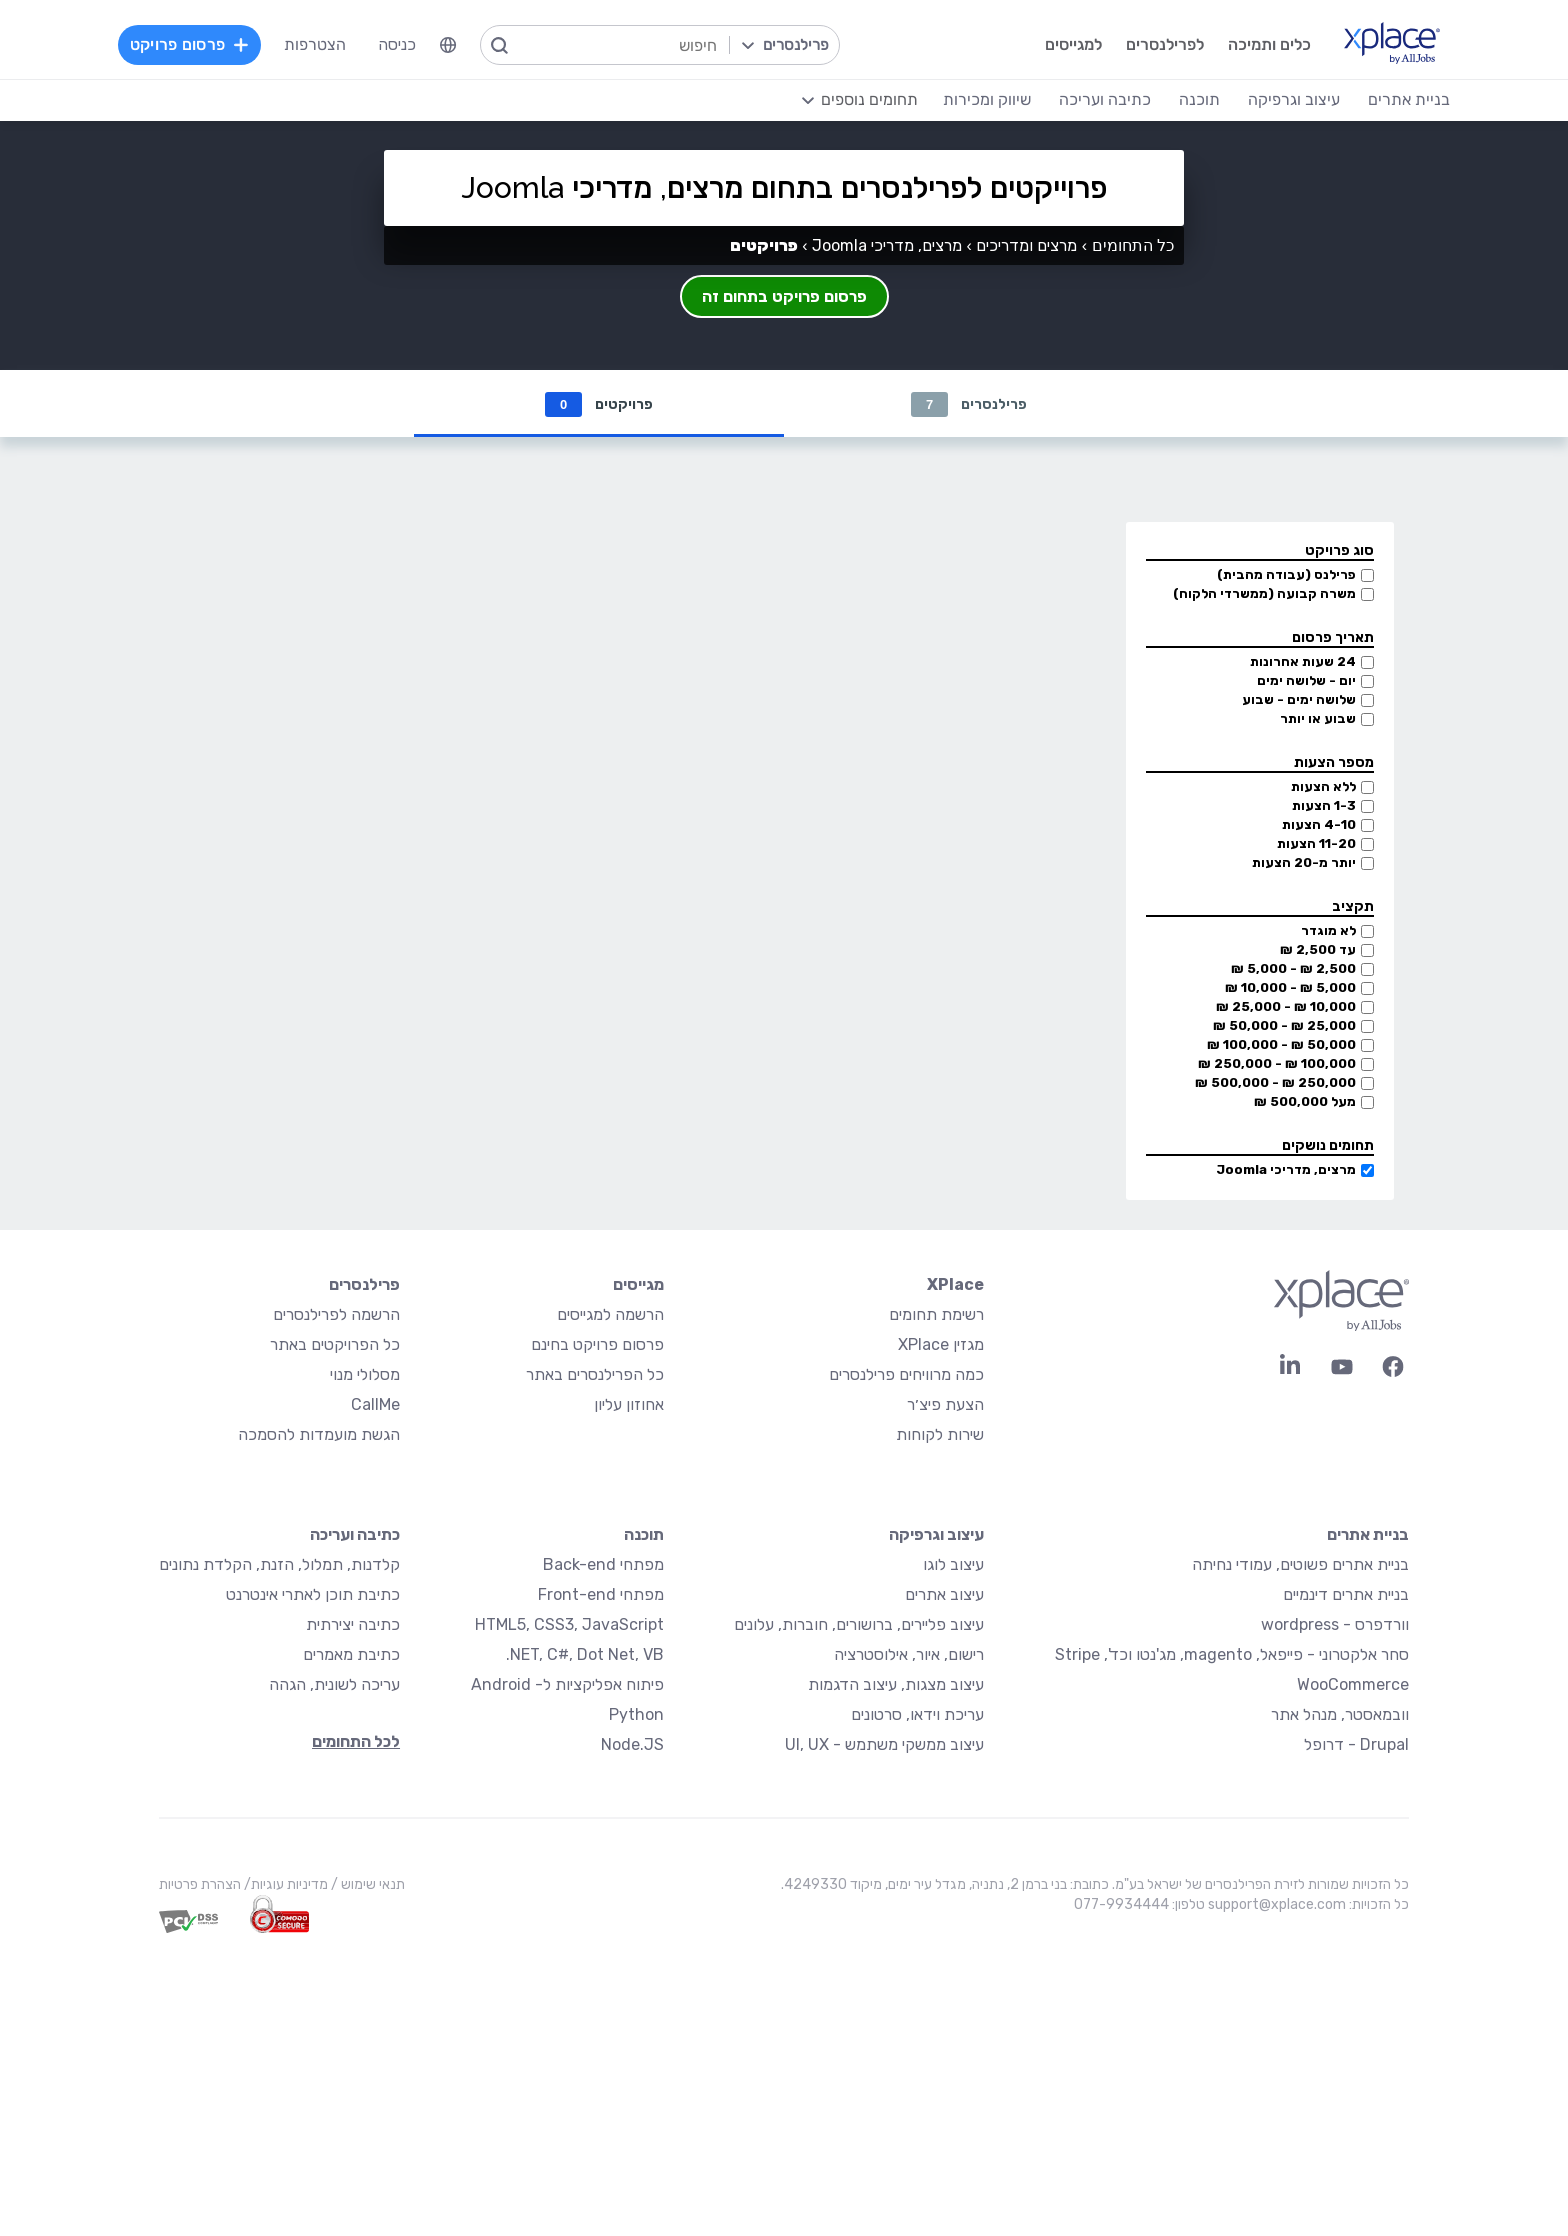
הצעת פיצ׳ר (945, 1405)
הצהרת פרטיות (200, 1885)
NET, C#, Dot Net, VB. (585, 1655)
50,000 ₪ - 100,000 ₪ (1281, 1045)
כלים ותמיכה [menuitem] (1269, 44)
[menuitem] (448, 45)
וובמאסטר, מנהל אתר (1340, 1715)
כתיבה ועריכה (355, 1535)
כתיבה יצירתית (353, 1625)
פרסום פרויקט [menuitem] (190, 44)
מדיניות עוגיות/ (284, 1885)
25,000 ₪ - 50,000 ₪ (1284, 1026)
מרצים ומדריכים (1026, 245)
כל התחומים (1133, 245)
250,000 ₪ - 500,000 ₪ (1275, 1083)
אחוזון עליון (629, 1405)
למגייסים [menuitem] (1073, 44)
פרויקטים (599, 404)
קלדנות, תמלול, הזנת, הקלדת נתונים (279, 1565)
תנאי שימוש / (366, 1885)
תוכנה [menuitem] (1199, 99)
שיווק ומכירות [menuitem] (987, 99)
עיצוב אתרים (944, 1595)
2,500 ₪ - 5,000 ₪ (1293, 969)
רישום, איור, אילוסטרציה (909, 1655)
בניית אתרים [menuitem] (1409, 99)
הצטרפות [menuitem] (315, 44)
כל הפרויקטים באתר (335, 1345)
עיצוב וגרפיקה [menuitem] (1294, 99)
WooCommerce (1353, 1685)
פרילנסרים (969, 404)
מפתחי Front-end (601, 1595)
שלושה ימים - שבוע (1299, 700)
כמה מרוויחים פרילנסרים (906, 1375)
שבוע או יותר (1318, 719)
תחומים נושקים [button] (1328, 1146)
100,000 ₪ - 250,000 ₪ (1277, 1064)
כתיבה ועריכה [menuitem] (1105, 99)
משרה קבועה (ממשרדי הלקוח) (1264, 594)
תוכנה (644, 1535)
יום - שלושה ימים (1306, 681)
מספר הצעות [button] (1334, 763)
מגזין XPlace (941, 1345)
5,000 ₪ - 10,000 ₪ (1290, 988)
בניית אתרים (1368, 1535)
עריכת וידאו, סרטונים (917, 1715)
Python (636, 1715)
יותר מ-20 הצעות (1304, 863)
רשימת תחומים (936, 1315)
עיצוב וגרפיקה (936, 1535)
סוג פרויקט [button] (1339, 551)
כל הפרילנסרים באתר (595, 1375)
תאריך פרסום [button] (1333, 638)
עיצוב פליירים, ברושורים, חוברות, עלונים (859, 1625)
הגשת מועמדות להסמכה (319, 1435)
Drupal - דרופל (1356, 1745)
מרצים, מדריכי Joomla (1286, 1170)
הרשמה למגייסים (610, 1315)
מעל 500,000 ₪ (1305, 1102)
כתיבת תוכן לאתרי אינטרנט (313, 1595)
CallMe (375, 1405)
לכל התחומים (356, 1742)
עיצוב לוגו (953, 1565)
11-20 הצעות (1316, 844)
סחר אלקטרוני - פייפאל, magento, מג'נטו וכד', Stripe (1232, 1655)
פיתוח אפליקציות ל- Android (567, 1685)
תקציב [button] (1353, 907)
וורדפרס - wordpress (1335, 1625)
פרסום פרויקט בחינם (597, 1345)
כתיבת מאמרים (351, 1655)
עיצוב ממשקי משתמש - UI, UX (884, 1745)
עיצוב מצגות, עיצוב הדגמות (896, 1685)
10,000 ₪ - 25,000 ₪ (1286, 1007)
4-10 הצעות (1319, 825)
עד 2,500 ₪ (1318, 950)
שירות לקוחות (940, 1435)
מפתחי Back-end (603, 1565)
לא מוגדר (1328, 931)
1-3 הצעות (1324, 806)
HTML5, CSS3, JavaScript (569, 1625)
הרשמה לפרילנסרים (336, 1315)
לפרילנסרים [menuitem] (1165, 44)
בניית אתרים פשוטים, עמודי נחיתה (1300, 1565)
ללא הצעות (1323, 787)
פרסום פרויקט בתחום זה (784, 296)
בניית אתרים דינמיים (1346, 1595)
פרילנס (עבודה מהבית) (1286, 575)
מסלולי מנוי (365, 1375)
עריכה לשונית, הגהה (334, 1685)
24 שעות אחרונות (1303, 662)
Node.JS (632, 1745)
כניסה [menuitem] (397, 44)
